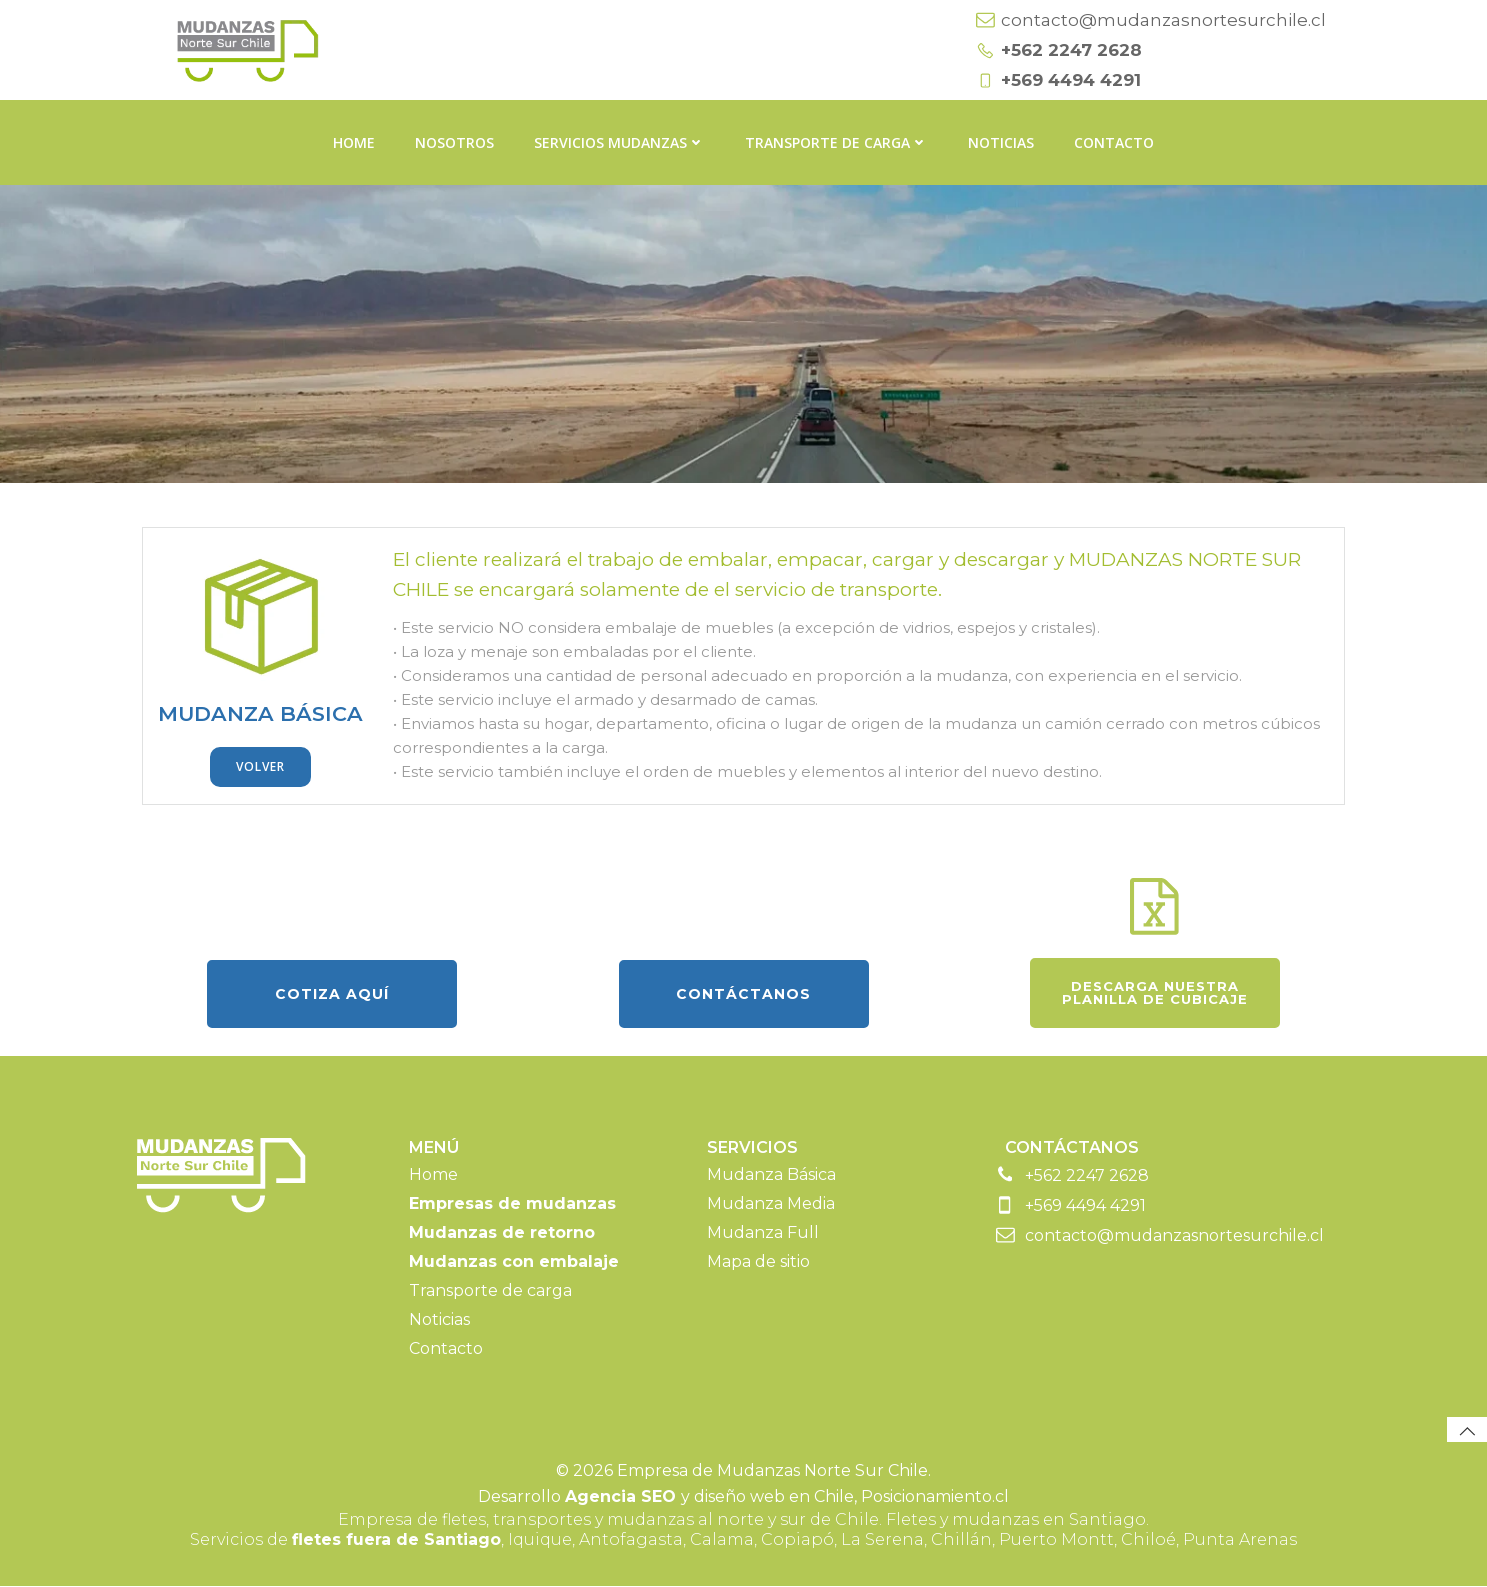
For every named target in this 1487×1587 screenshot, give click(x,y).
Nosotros (454, 140)
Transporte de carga (836, 140)
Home (354, 140)
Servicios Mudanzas (619, 140)
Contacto (1114, 140)
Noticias (1001, 140)
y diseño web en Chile (709, 1498)
